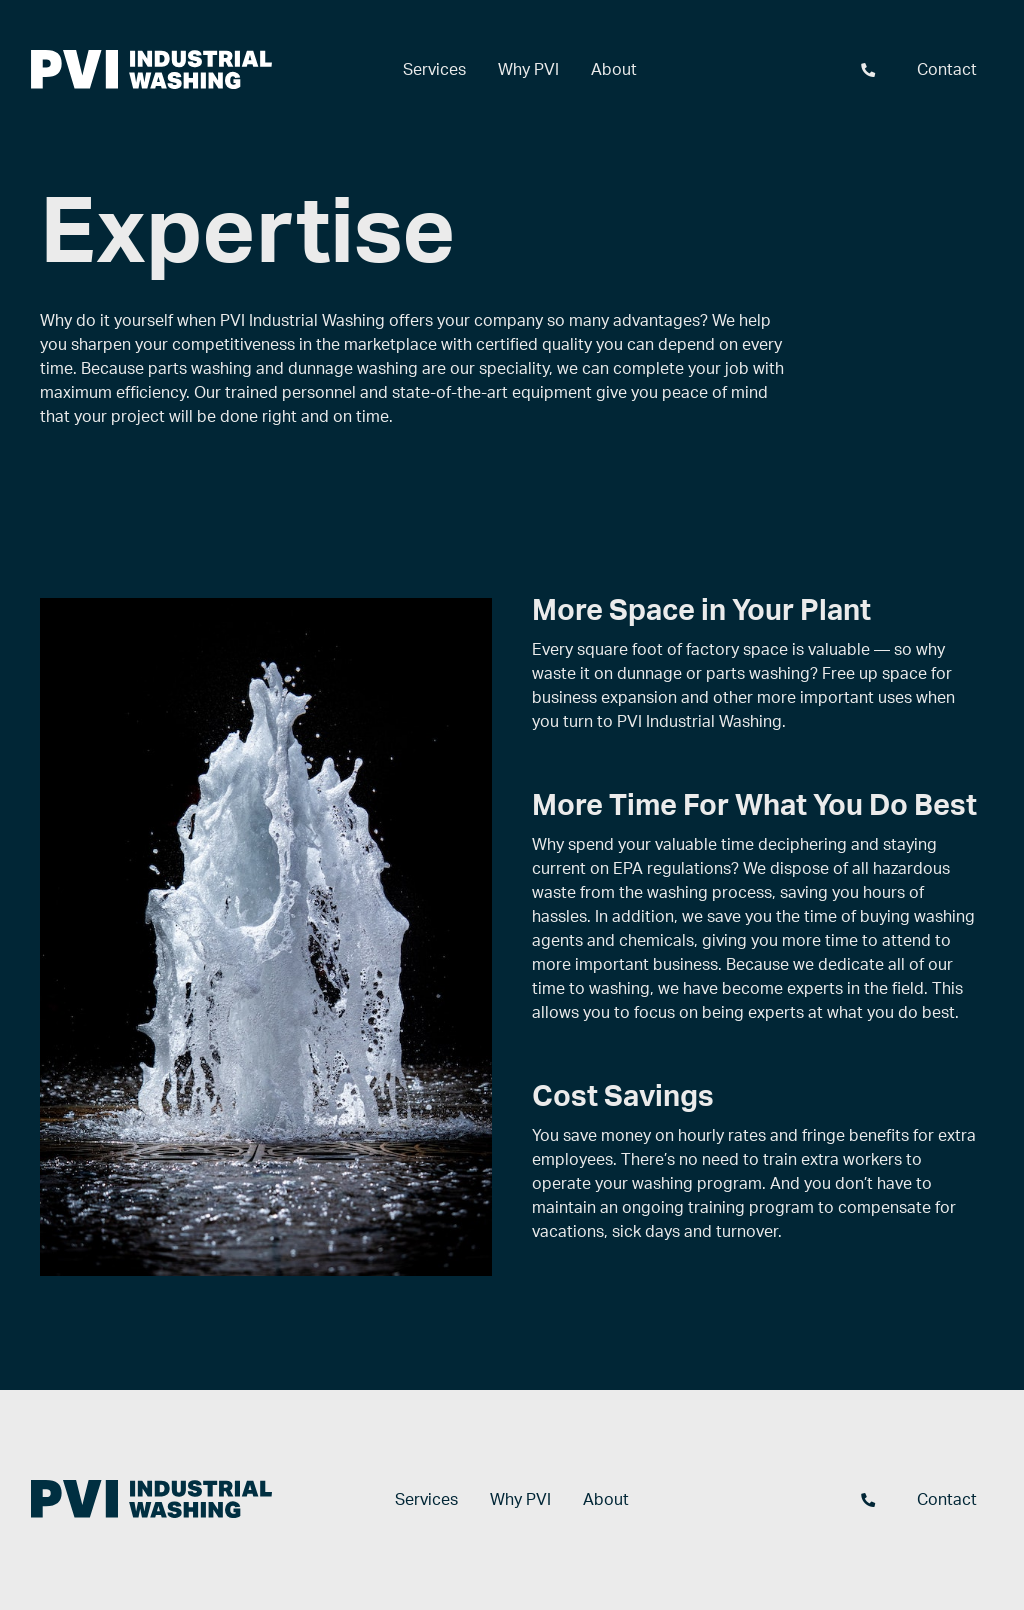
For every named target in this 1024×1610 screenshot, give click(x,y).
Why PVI (528, 70)
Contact (947, 70)
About (614, 70)
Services (434, 70)
